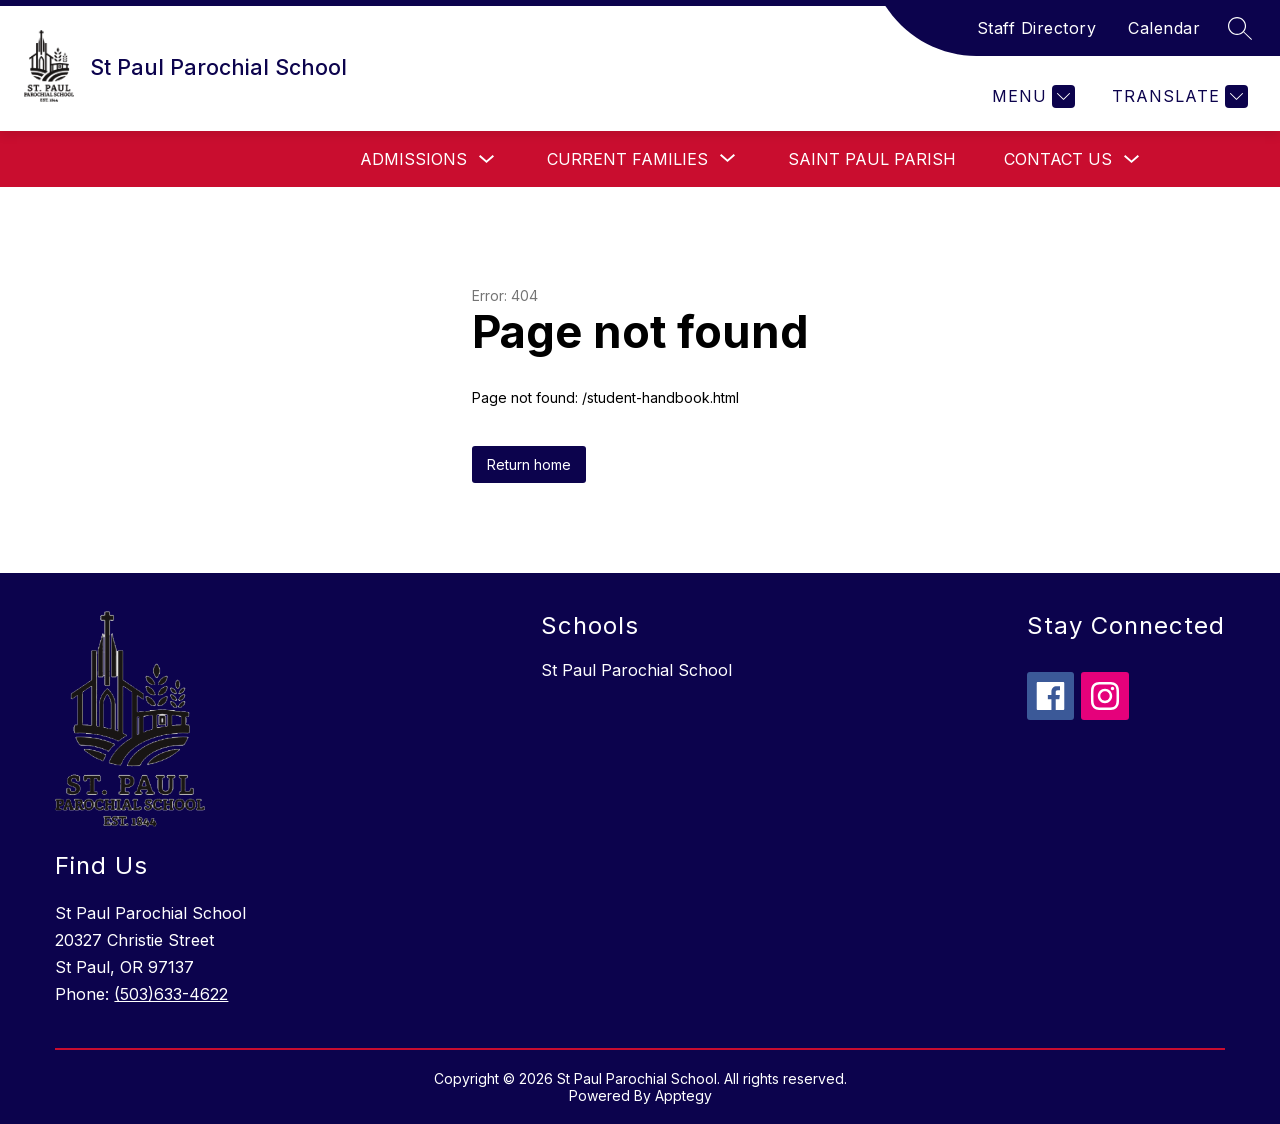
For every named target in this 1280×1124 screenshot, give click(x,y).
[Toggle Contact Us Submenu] (1132, 159)
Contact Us (1058, 159)
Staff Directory (1037, 28)
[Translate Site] (1177, 96)
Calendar (1164, 28)
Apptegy (683, 1095)
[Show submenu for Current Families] (627, 159)
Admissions (413, 159)
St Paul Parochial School (636, 670)
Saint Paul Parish (872, 159)
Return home (529, 464)
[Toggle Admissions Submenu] (487, 159)
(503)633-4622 (171, 994)
